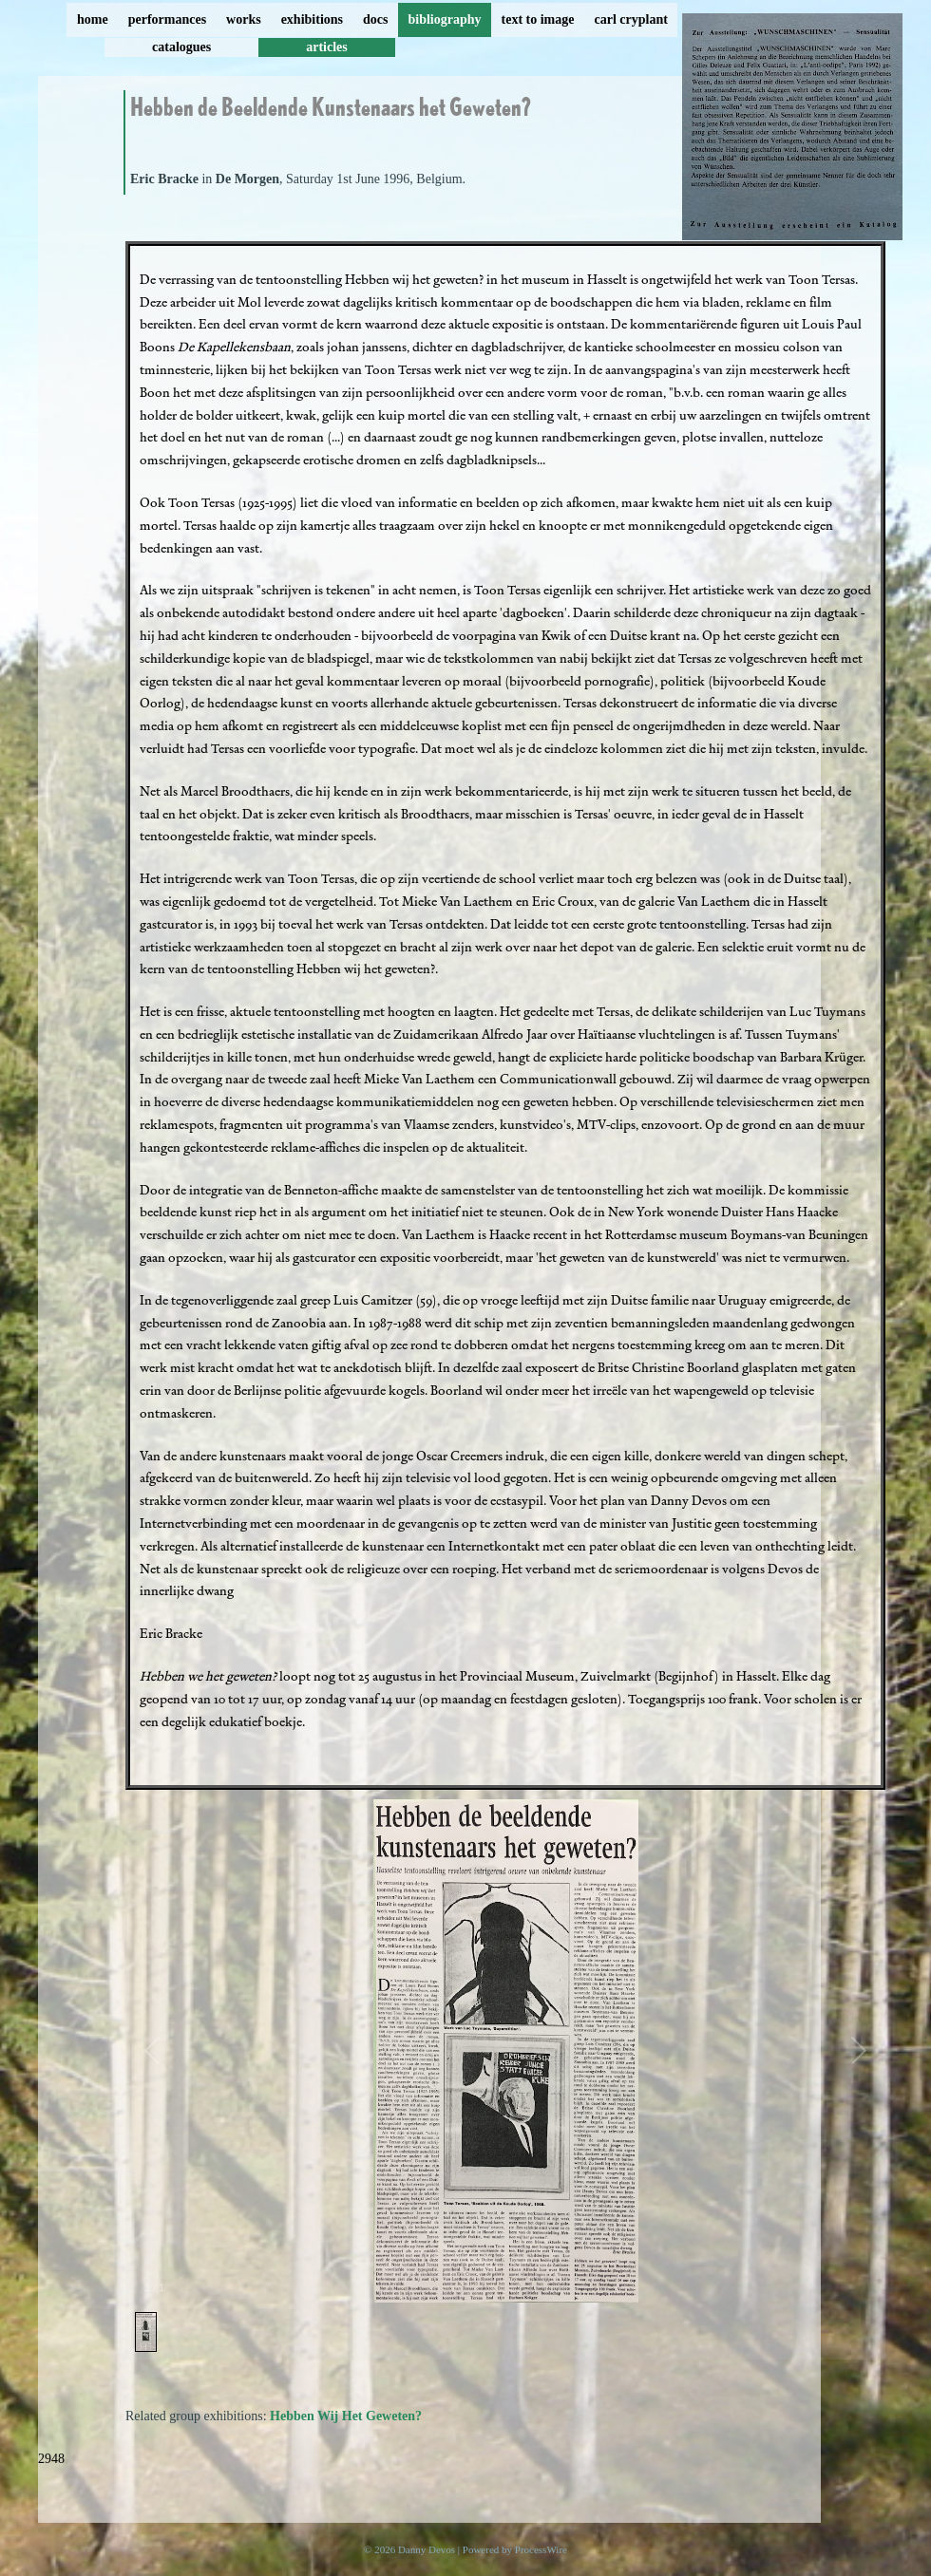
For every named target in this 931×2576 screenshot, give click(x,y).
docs (375, 19)
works (243, 19)
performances (167, 19)
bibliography (444, 19)
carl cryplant (630, 19)
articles (327, 47)
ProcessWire (541, 2549)
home (92, 19)
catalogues (181, 47)
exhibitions (312, 19)
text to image (538, 19)
